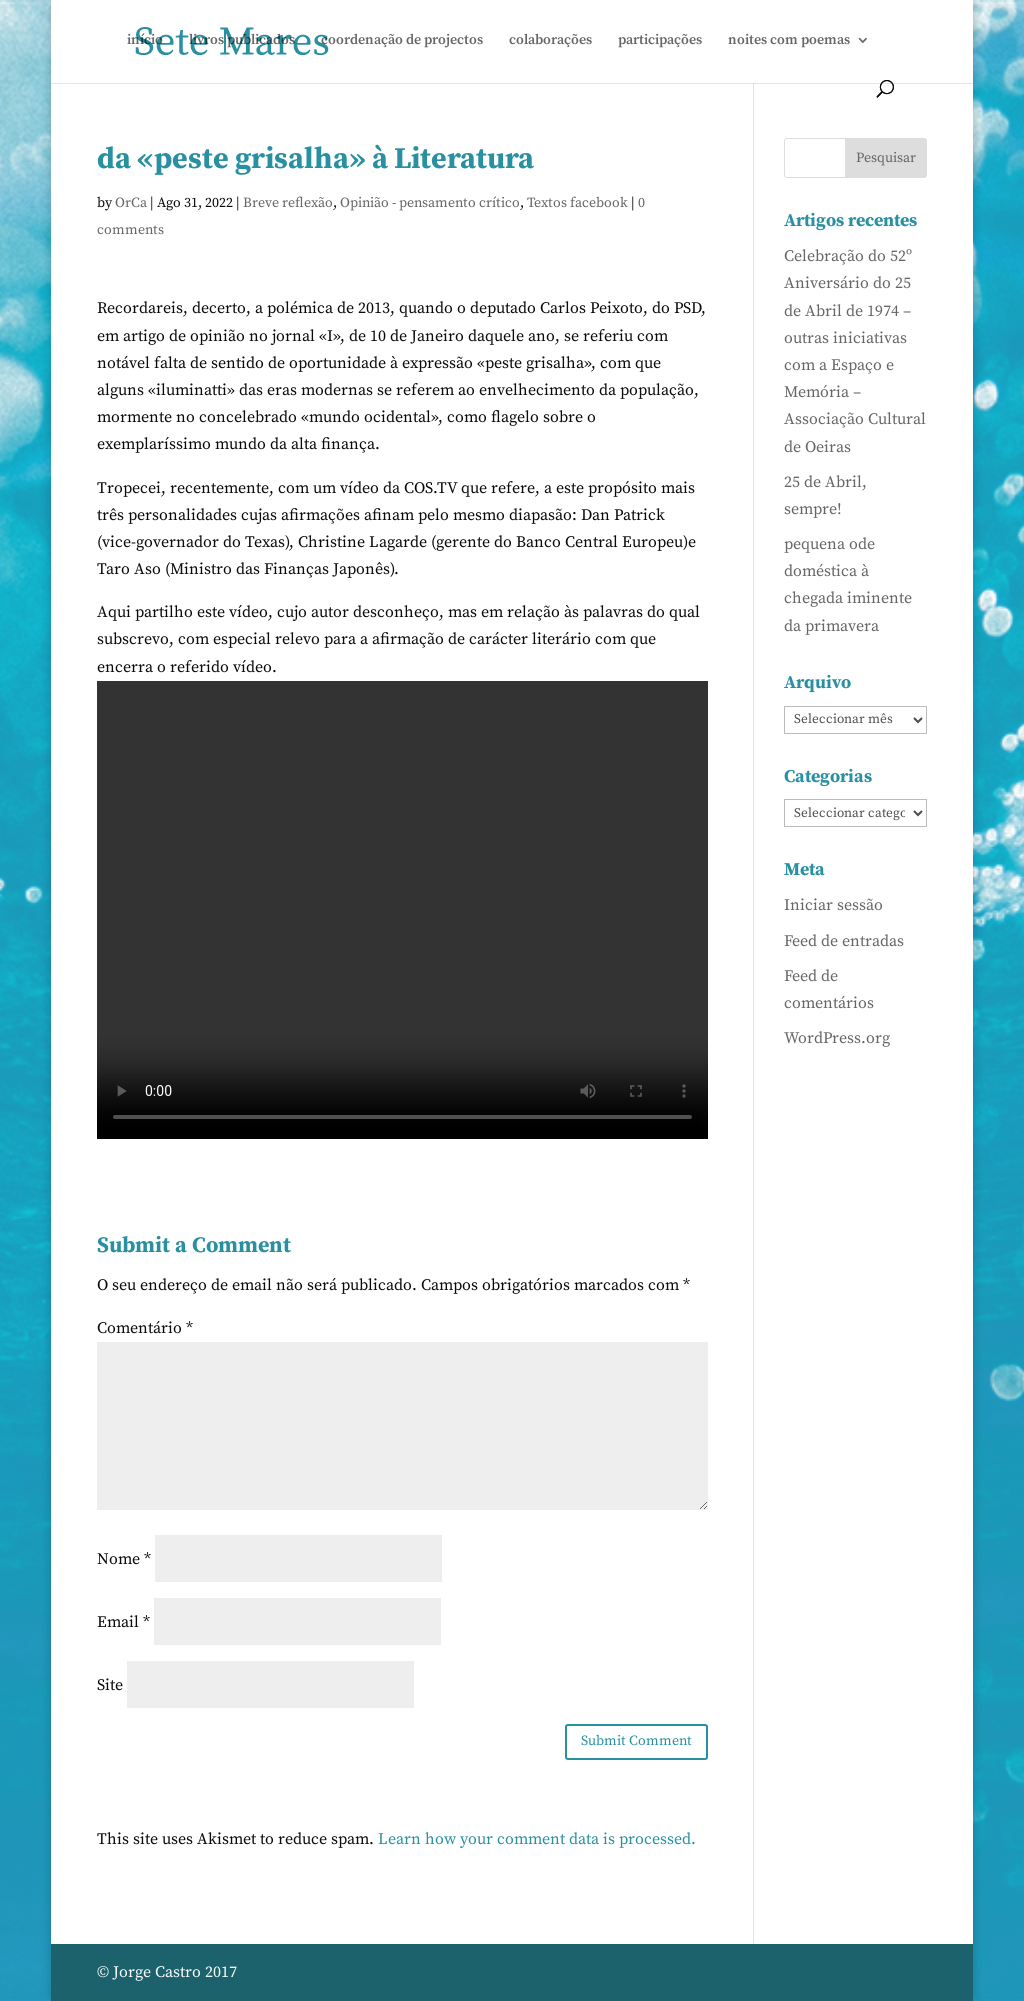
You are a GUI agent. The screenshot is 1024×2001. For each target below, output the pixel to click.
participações (660, 41)
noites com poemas (789, 41)
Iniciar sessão (833, 905)
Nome (124, 1559)
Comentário (145, 1328)
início (145, 41)
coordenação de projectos (402, 41)
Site (110, 1685)
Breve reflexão (288, 203)
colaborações (550, 41)
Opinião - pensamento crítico (430, 203)
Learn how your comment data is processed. (537, 1839)
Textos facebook (577, 203)
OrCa (131, 203)
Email (123, 1622)
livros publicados (242, 41)
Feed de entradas (844, 941)
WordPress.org (837, 1038)
